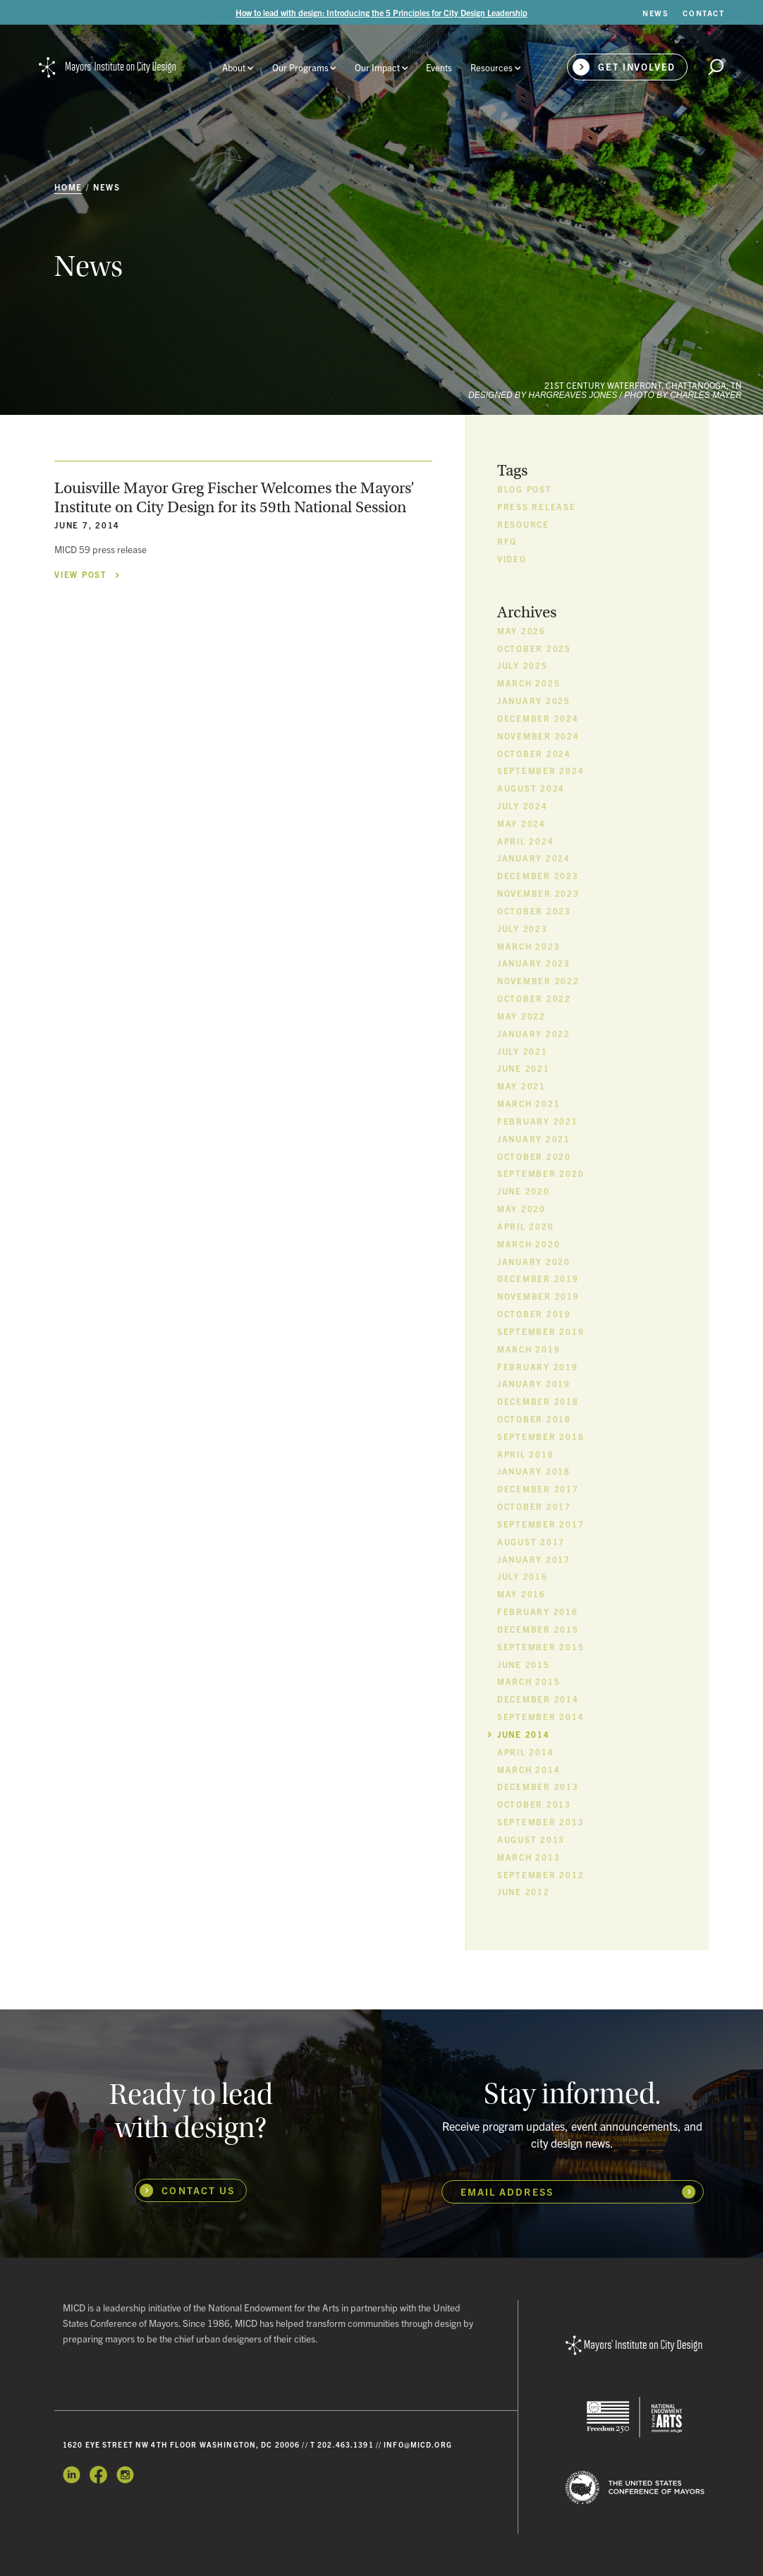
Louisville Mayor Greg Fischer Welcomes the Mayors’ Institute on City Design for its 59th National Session (234, 497)
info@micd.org (418, 2444)
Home (68, 187)
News (107, 187)
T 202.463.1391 (342, 2444)
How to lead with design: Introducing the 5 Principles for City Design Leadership (381, 12)
